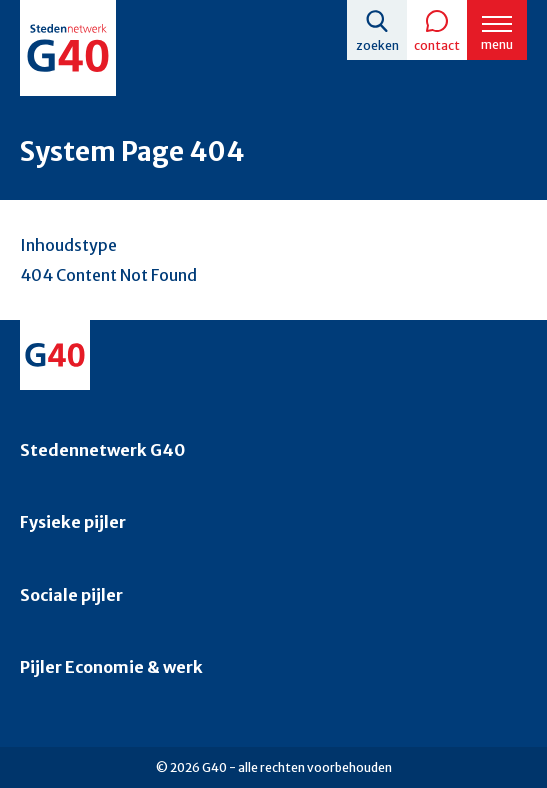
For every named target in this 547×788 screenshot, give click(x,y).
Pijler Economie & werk (111, 667)
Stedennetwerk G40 (102, 450)
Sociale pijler (71, 595)
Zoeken (377, 45)
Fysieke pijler (73, 522)
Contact (437, 45)
